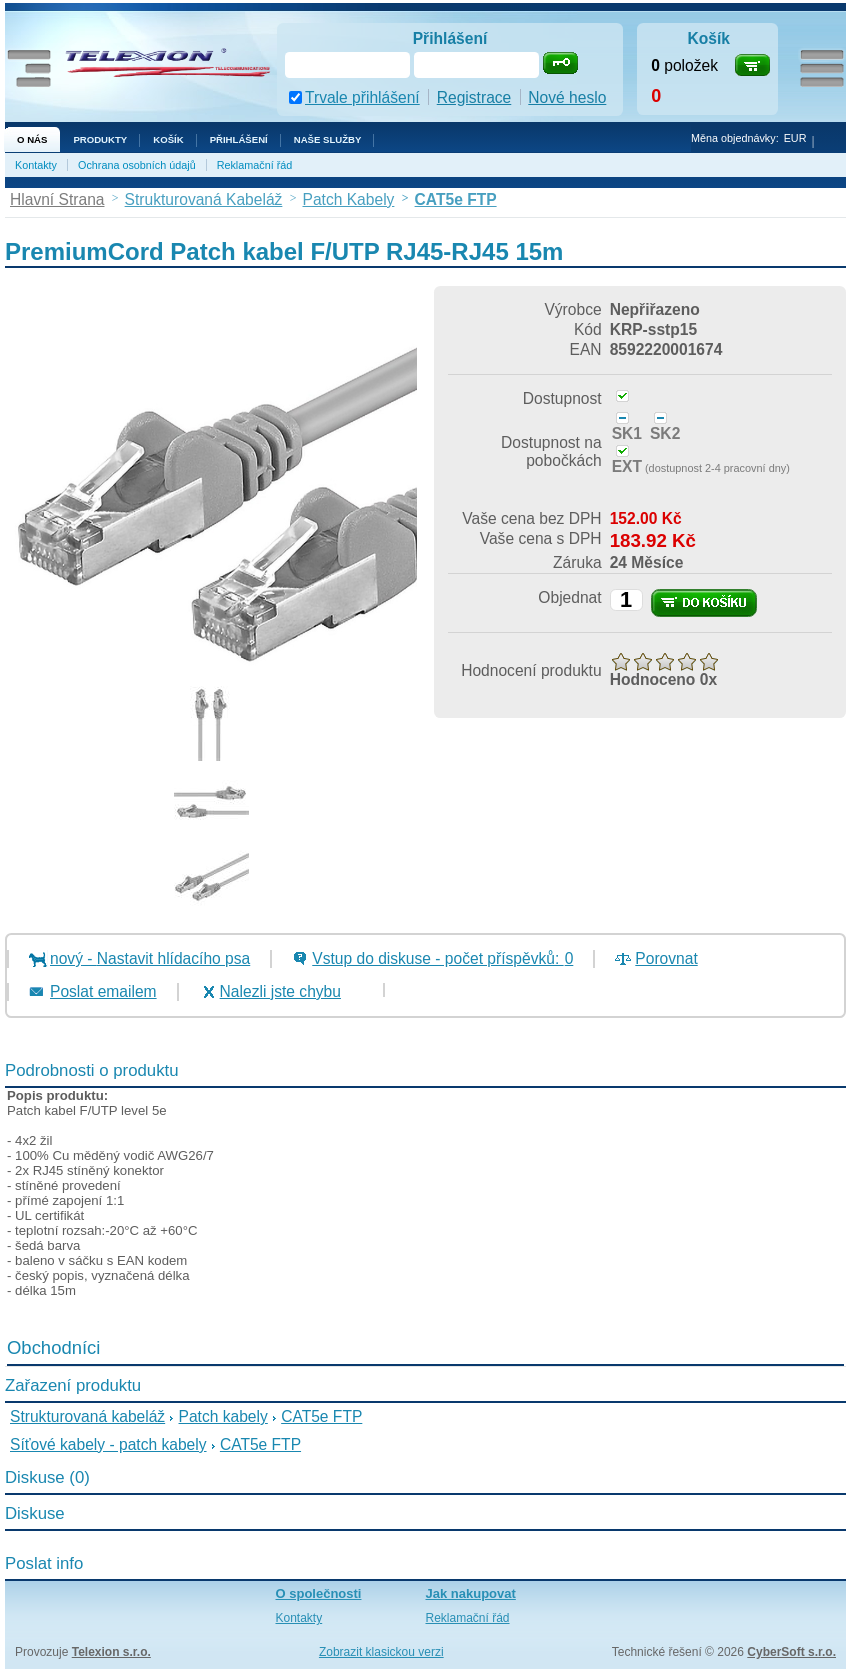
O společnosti (319, 1593)
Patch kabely (223, 1416)
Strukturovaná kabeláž (87, 1416)
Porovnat (666, 958)
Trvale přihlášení (362, 97)
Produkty (100, 139)
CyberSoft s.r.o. (791, 1652)
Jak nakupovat (471, 1593)
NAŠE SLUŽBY (328, 139)
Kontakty (36, 165)
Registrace (474, 97)
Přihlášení (239, 139)
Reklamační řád (255, 165)
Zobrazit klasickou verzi (381, 1652)
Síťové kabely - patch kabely (108, 1444)
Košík (168, 139)
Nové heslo (567, 97)
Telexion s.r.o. (111, 1652)
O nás (32, 139)
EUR (795, 138)
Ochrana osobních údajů (137, 165)
